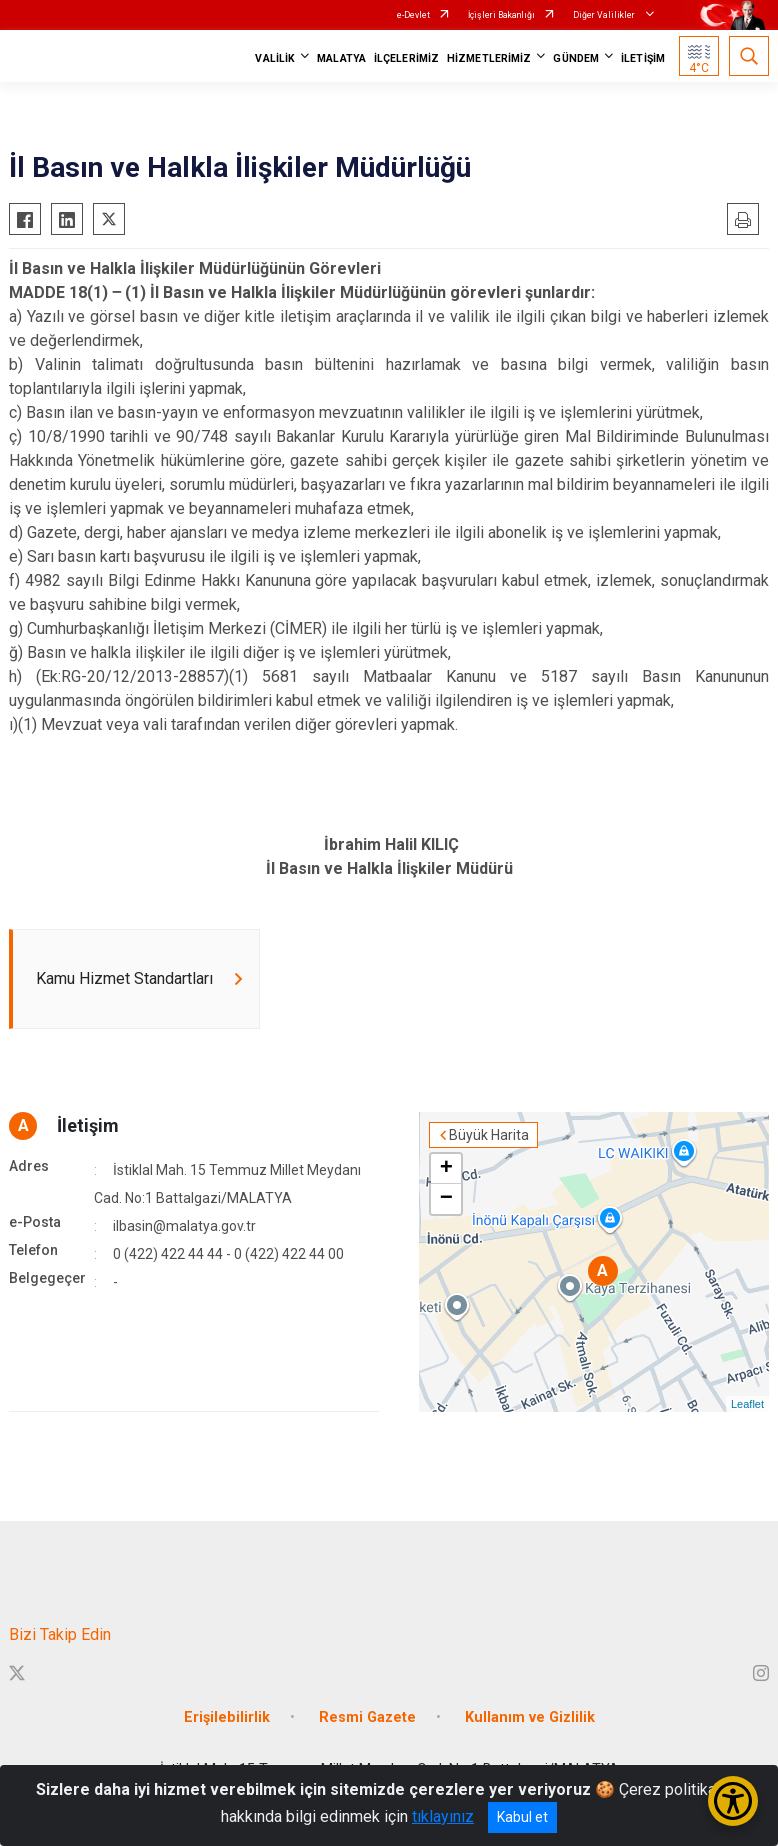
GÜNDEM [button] (576, 58)
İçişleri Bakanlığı (501, 15)
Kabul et (522, 1817)
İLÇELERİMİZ (406, 58)
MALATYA (341, 58)
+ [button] (446, 1169)
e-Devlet (413, 15)
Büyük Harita (489, 1135)
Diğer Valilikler (605, 15)
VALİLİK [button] (275, 58)
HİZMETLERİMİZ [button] (489, 58)
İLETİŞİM (643, 58)
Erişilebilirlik (227, 1717)
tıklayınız (443, 1816)
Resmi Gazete (367, 1717)
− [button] (446, 1199)
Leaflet (747, 1404)
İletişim (88, 1125)
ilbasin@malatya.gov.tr (184, 1226)
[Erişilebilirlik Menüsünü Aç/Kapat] (733, 1801)
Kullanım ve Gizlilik (530, 1717)
